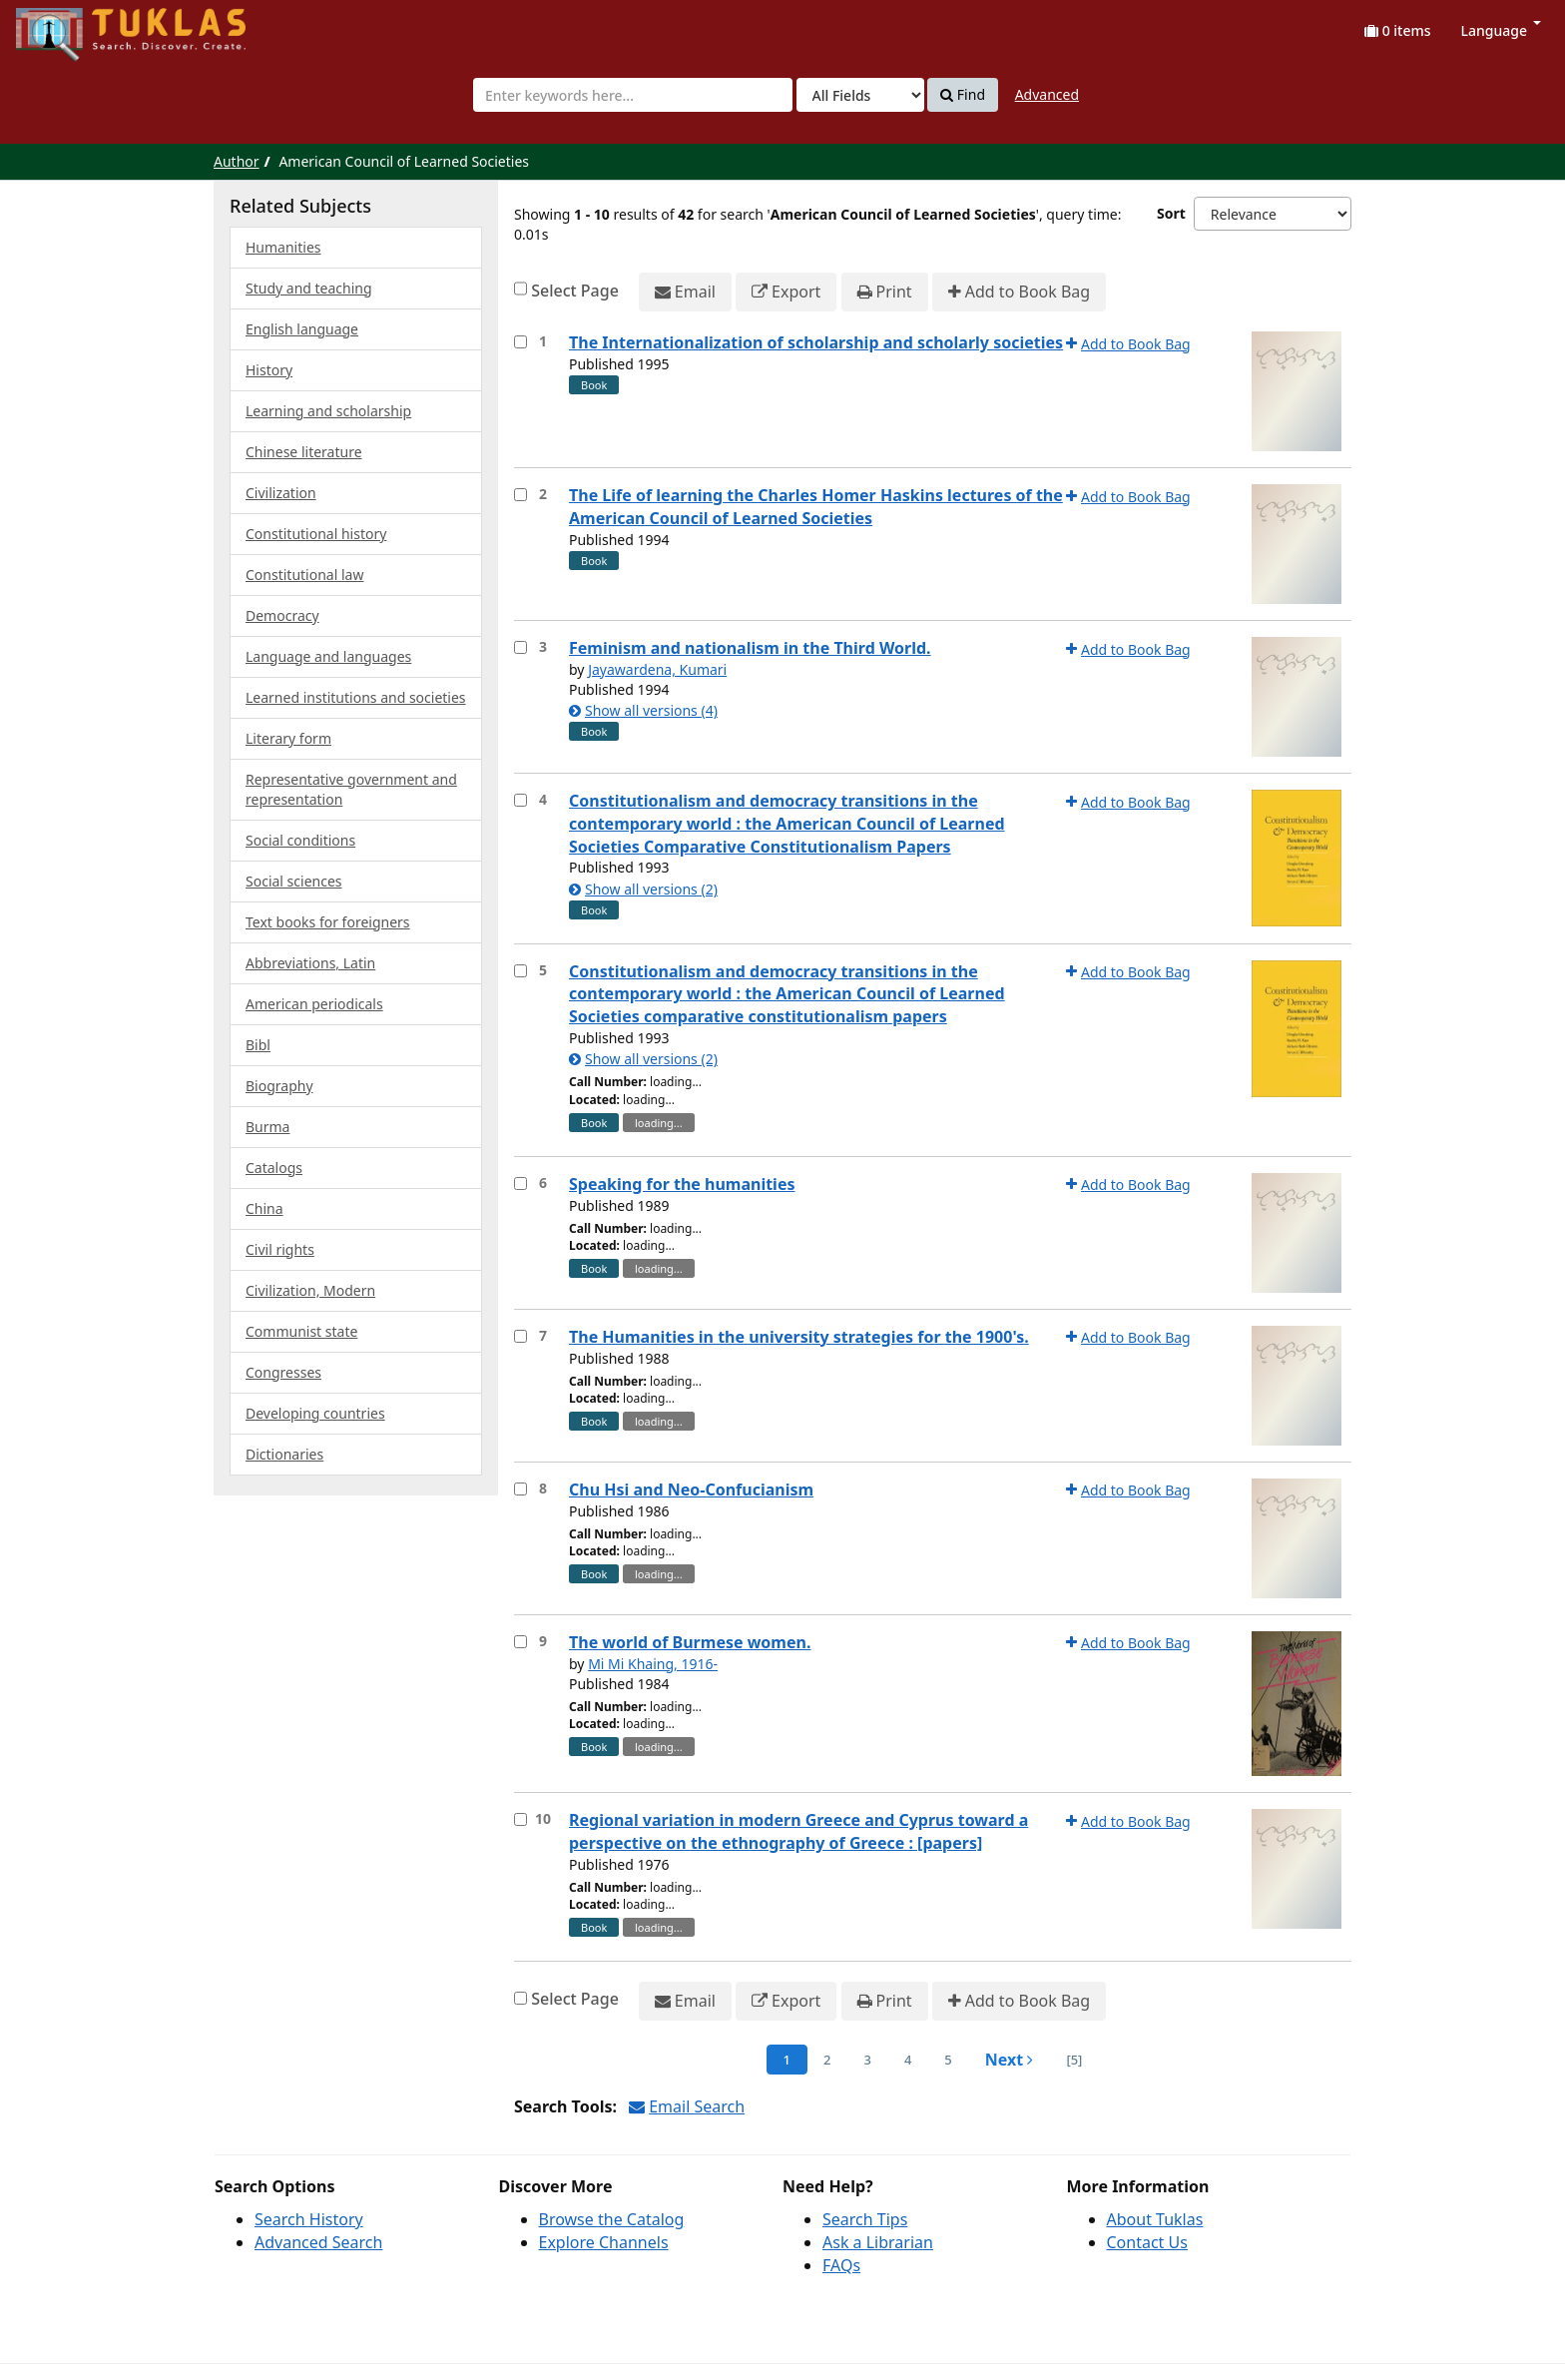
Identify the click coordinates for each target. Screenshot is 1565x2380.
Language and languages (328, 656)
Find (962, 95)
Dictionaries (284, 1454)
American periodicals (314, 1003)
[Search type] (860, 95)
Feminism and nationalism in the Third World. (750, 648)
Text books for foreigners (328, 921)
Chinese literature (304, 451)
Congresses (283, 1372)
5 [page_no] (947, 2060)
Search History (309, 2219)
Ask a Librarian (877, 2242)
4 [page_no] (907, 2060)
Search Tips (864, 2219)
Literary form (288, 738)
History (269, 369)
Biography (279, 1085)
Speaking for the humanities (681, 1184)
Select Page (575, 290)
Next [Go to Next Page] (1009, 2060)
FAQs (841, 2265)
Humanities (283, 247)
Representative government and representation (351, 789)
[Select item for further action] (520, 341)
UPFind (65, 25)
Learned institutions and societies (356, 697)
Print (884, 292)
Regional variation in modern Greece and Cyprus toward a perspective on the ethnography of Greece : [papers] (798, 1831)
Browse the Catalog (612, 2219)
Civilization (281, 492)
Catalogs (274, 1167)
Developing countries (315, 1413)
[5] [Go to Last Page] (1074, 2060)
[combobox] (632, 95)
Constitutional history (316, 533)
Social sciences (294, 881)
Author (237, 161)
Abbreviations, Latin (310, 962)
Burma (267, 1126)
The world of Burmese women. (689, 1642)
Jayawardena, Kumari (657, 669)
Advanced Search (318, 2242)
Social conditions (300, 840)
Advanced (1047, 94)
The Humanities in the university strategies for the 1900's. (799, 1337)
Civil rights (280, 1249)
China (264, 1208)
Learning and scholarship (328, 410)
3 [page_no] (866, 2060)
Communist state (301, 1331)
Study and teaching (309, 288)
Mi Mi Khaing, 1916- (653, 1663)
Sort (1171, 213)
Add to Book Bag (1019, 292)
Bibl (258, 1044)
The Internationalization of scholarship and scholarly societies (816, 342)
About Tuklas (1155, 2219)
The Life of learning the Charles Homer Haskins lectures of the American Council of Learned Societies (816, 506)
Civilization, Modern (310, 1290)
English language (302, 328)
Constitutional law (304, 574)
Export (786, 292)
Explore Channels (604, 2242)
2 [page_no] (826, 2060)
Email (685, 292)
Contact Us (1147, 2242)
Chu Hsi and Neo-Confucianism (691, 1489)
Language (1501, 30)
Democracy (282, 615)
